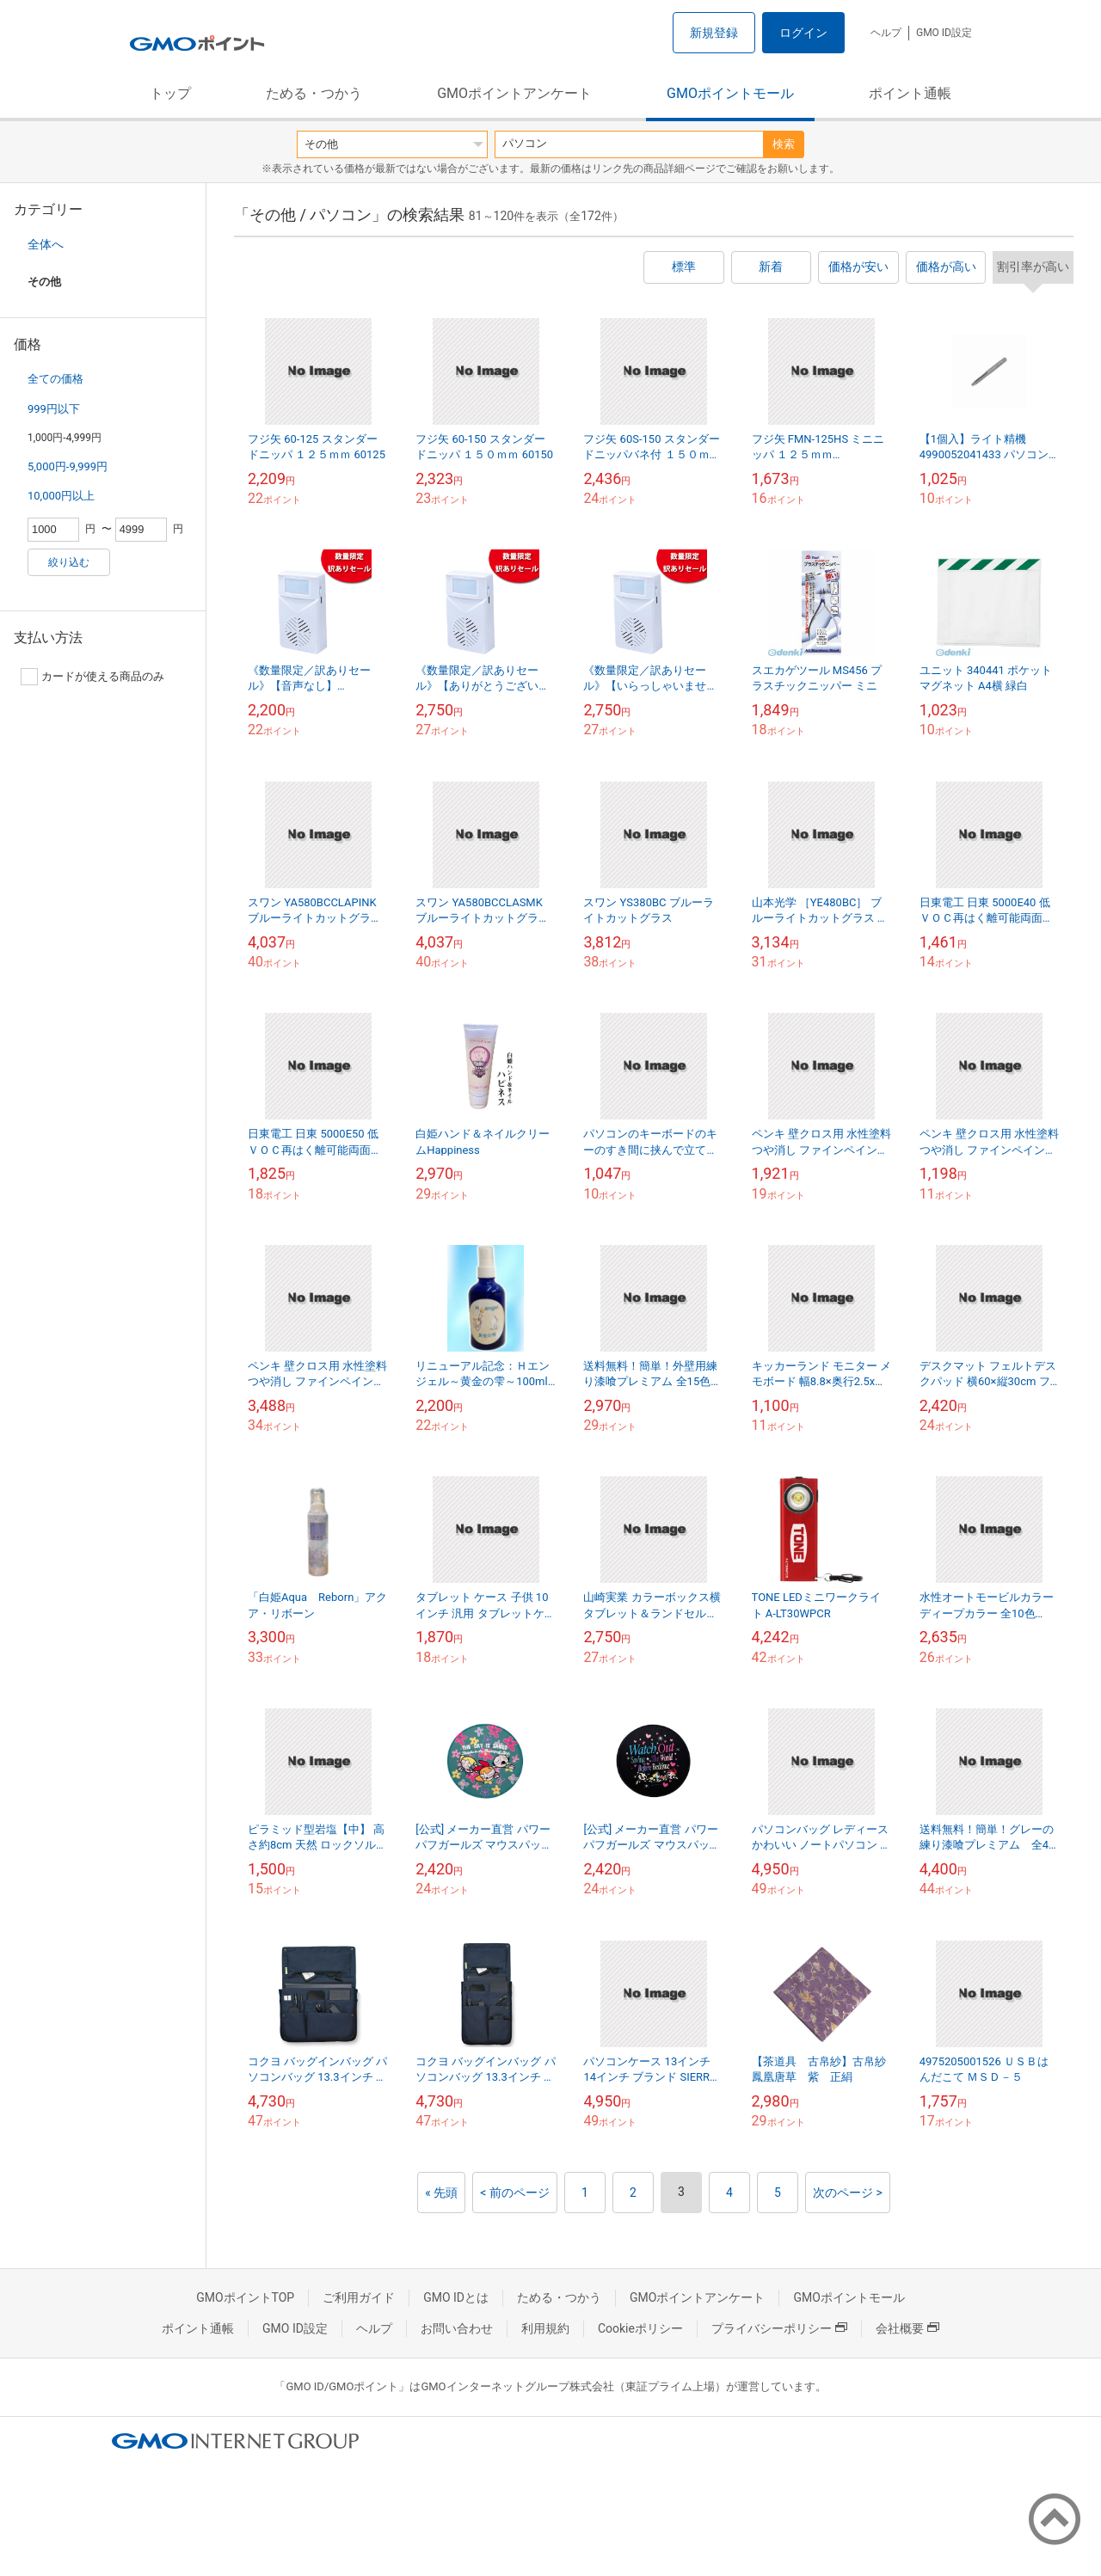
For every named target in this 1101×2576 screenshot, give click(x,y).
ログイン (803, 33)
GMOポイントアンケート (514, 93)
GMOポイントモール (730, 93)
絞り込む (68, 562)
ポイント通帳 (910, 93)
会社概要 (907, 2328)
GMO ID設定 (944, 33)
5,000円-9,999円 (68, 466)
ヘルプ (885, 33)
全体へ (46, 244)
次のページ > (848, 2192)
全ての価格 (55, 378)
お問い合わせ (457, 2328)
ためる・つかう (314, 93)
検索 (783, 144)
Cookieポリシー (640, 2328)
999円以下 (54, 408)
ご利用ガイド (359, 2297)
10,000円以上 (61, 495)
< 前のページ (515, 2192)
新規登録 (714, 33)
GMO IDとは (456, 2297)
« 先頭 (441, 2192)
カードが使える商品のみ (92, 676)
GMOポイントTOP (245, 2297)
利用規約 (545, 2328)
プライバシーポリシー (779, 2328)
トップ (170, 93)
